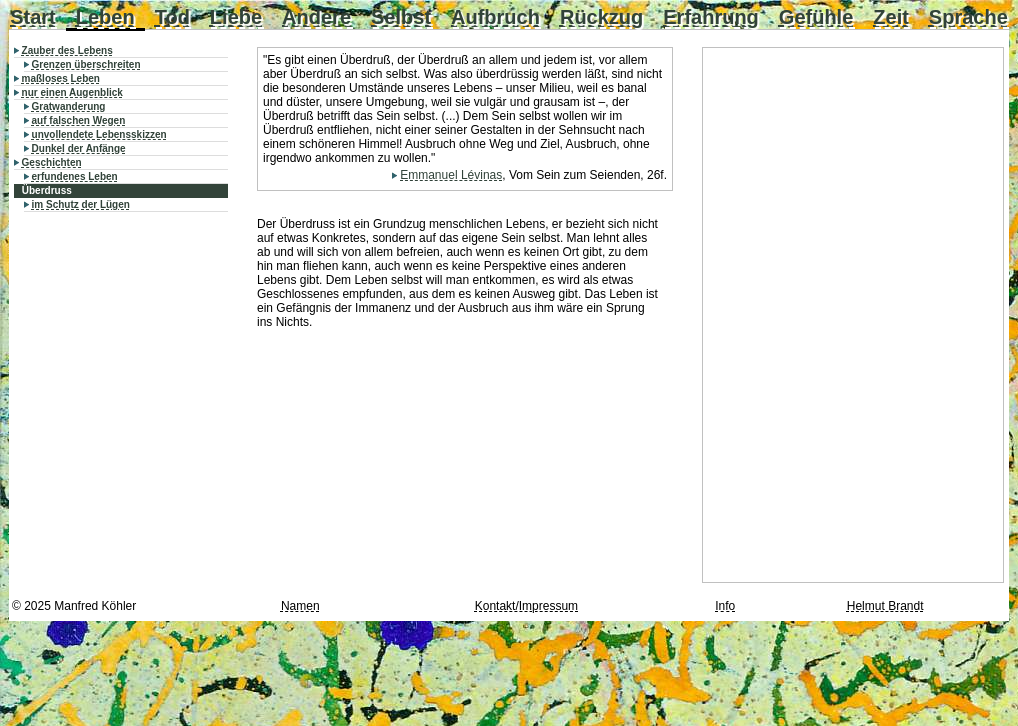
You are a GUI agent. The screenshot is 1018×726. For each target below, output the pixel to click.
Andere (316, 17)
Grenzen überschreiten (86, 64)
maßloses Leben (61, 78)
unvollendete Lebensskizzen (99, 134)
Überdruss (47, 190)
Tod (172, 17)
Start (33, 17)
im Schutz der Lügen (81, 204)
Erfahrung (711, 17)
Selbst (401, 17)
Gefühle (816, 17)
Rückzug (601, 17)
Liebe (236, 17)
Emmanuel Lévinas (451, 175)
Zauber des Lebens (67, 50)
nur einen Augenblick (72, 92)
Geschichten (52, 162)
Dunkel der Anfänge (79, 148)
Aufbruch (495, 17)
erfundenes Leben (75, 176)
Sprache (968, 17)
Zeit (891, 17)
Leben (105, 17)
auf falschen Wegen (79, 120)
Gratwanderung (69, 106)
